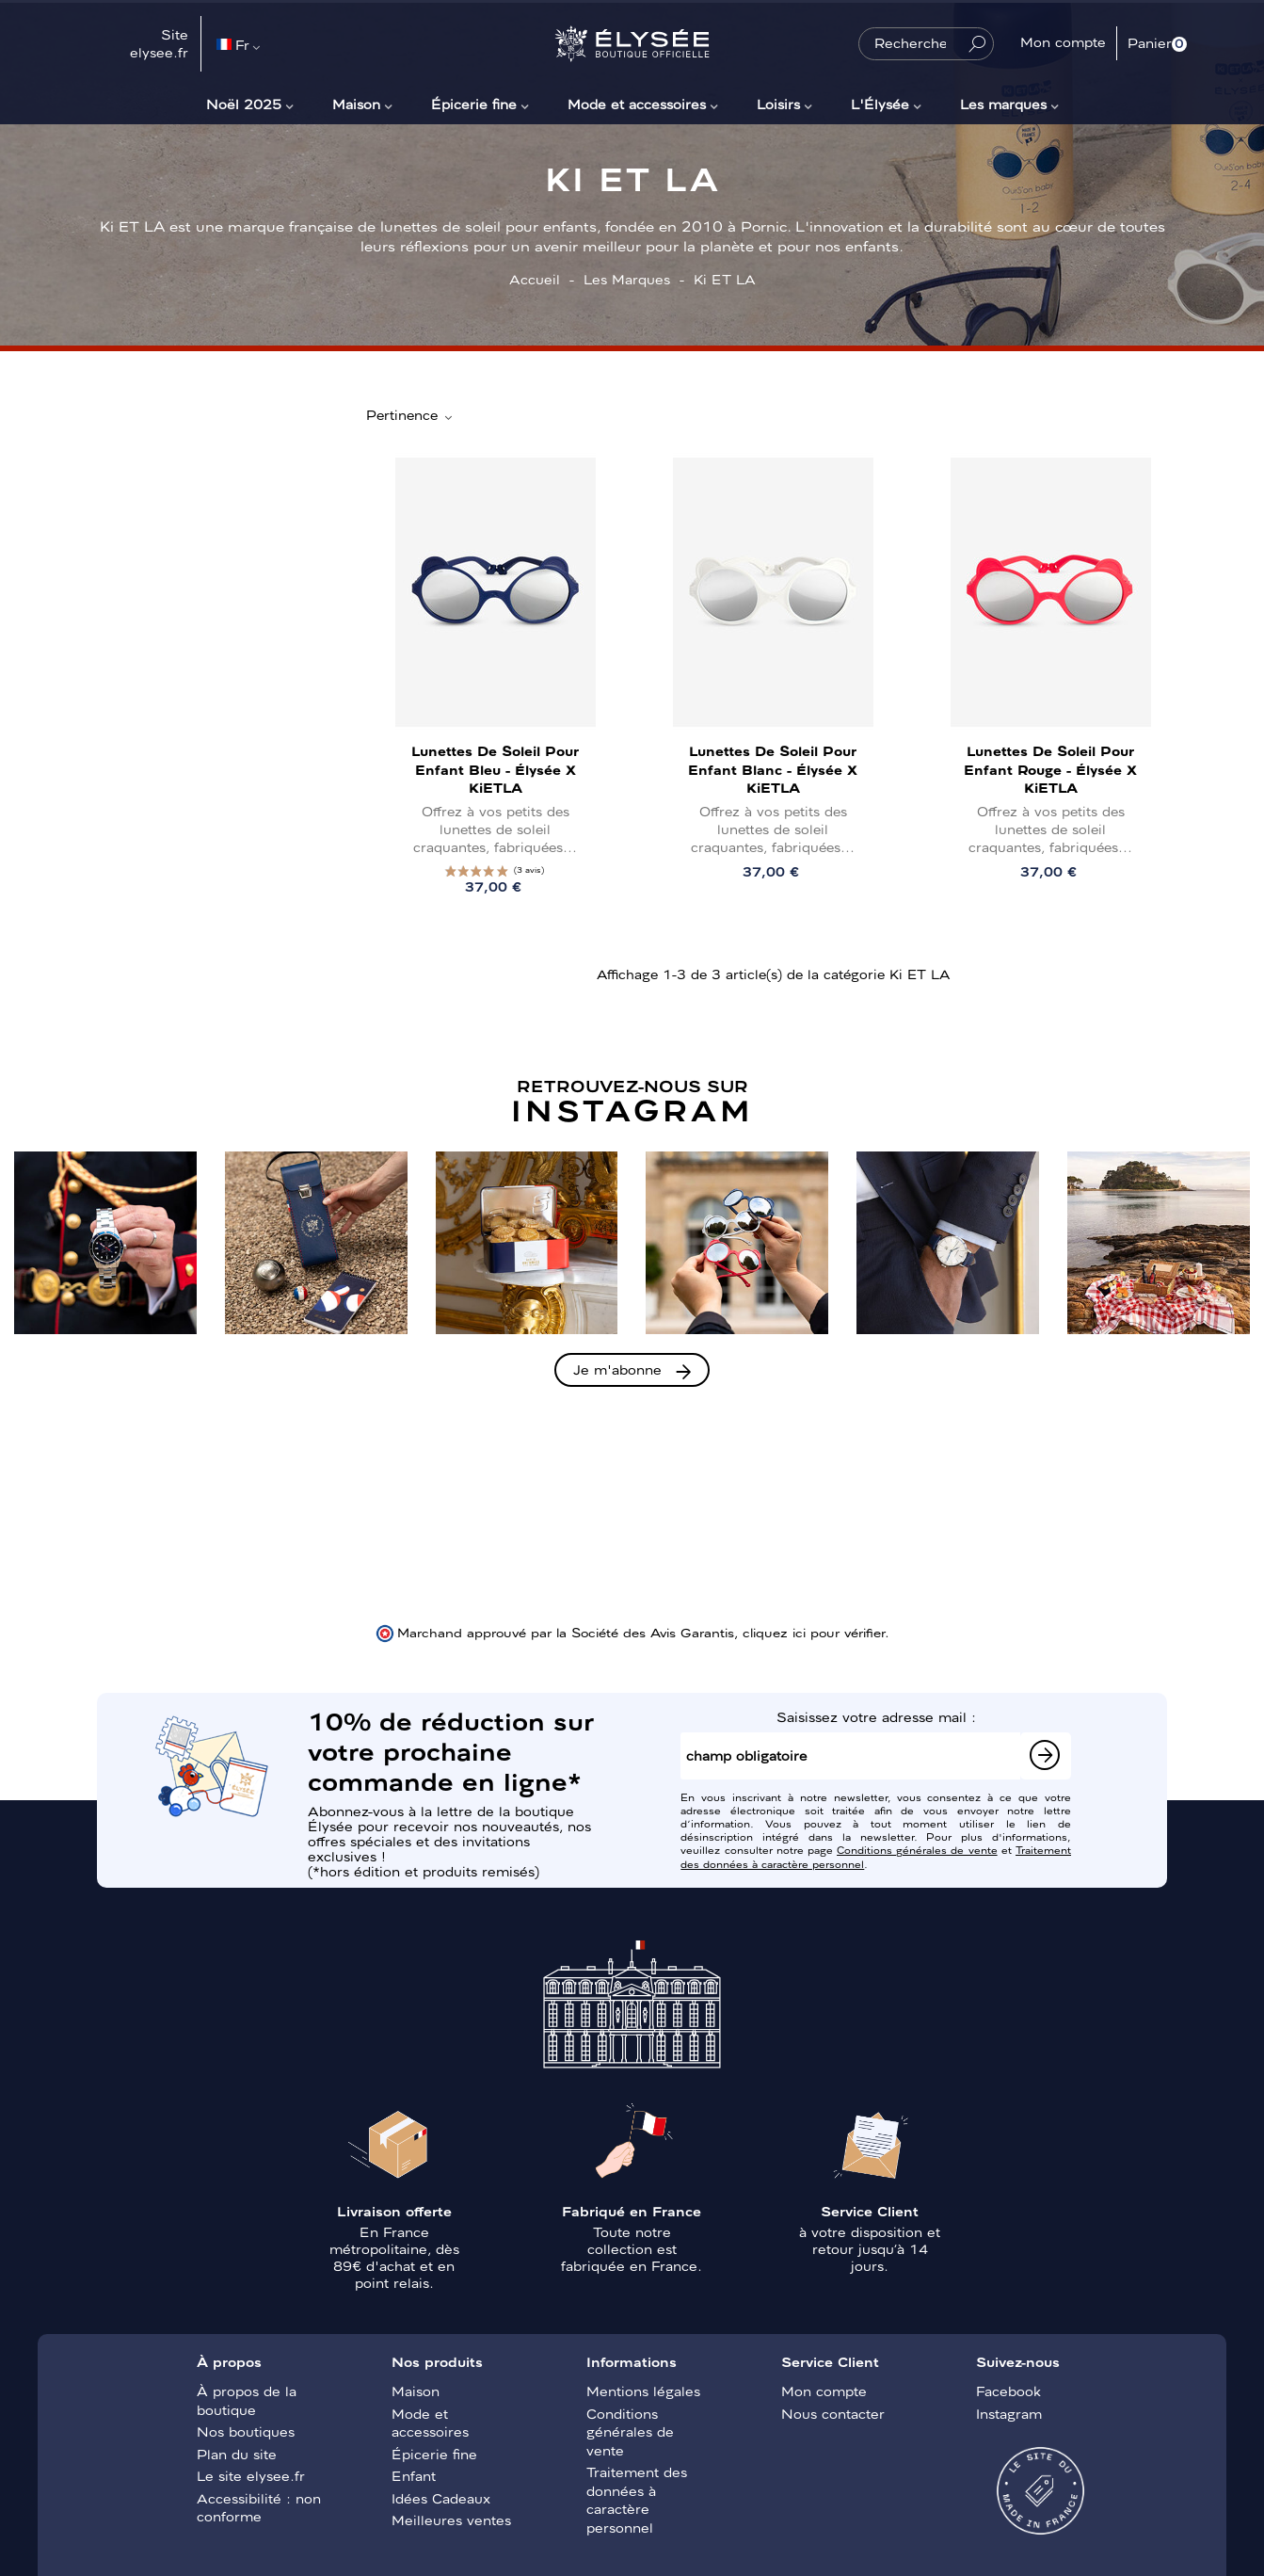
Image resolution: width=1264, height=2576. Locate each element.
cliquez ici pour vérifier (814, 1631)
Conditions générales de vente (917, 1849)
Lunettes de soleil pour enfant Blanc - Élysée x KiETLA (772, 768)
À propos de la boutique (246, 2400)
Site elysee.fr (159, 43)
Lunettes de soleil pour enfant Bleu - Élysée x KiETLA (495, 768)
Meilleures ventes (451, 2519)
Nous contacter (833, 2413)
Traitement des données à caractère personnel (636, 2499)
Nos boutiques (246, 2431)
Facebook (1008, 2390)
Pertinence (410, 415)
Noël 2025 (243, 103)
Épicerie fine (474, 103)
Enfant (414, 2475)
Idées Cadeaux (441, 2497)
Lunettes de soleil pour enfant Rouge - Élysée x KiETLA (1050, 768)
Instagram (1009, 2413)
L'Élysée (880, 103)
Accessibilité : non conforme (259, 2507)
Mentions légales (643, 2390)
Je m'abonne (617, 1368)
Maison (356, 103)
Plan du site (237, 2453)
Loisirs (778, 103)
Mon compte (824, 2390)
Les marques (1003, 103)
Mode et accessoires (637, 103)
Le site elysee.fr (251, 2475)
